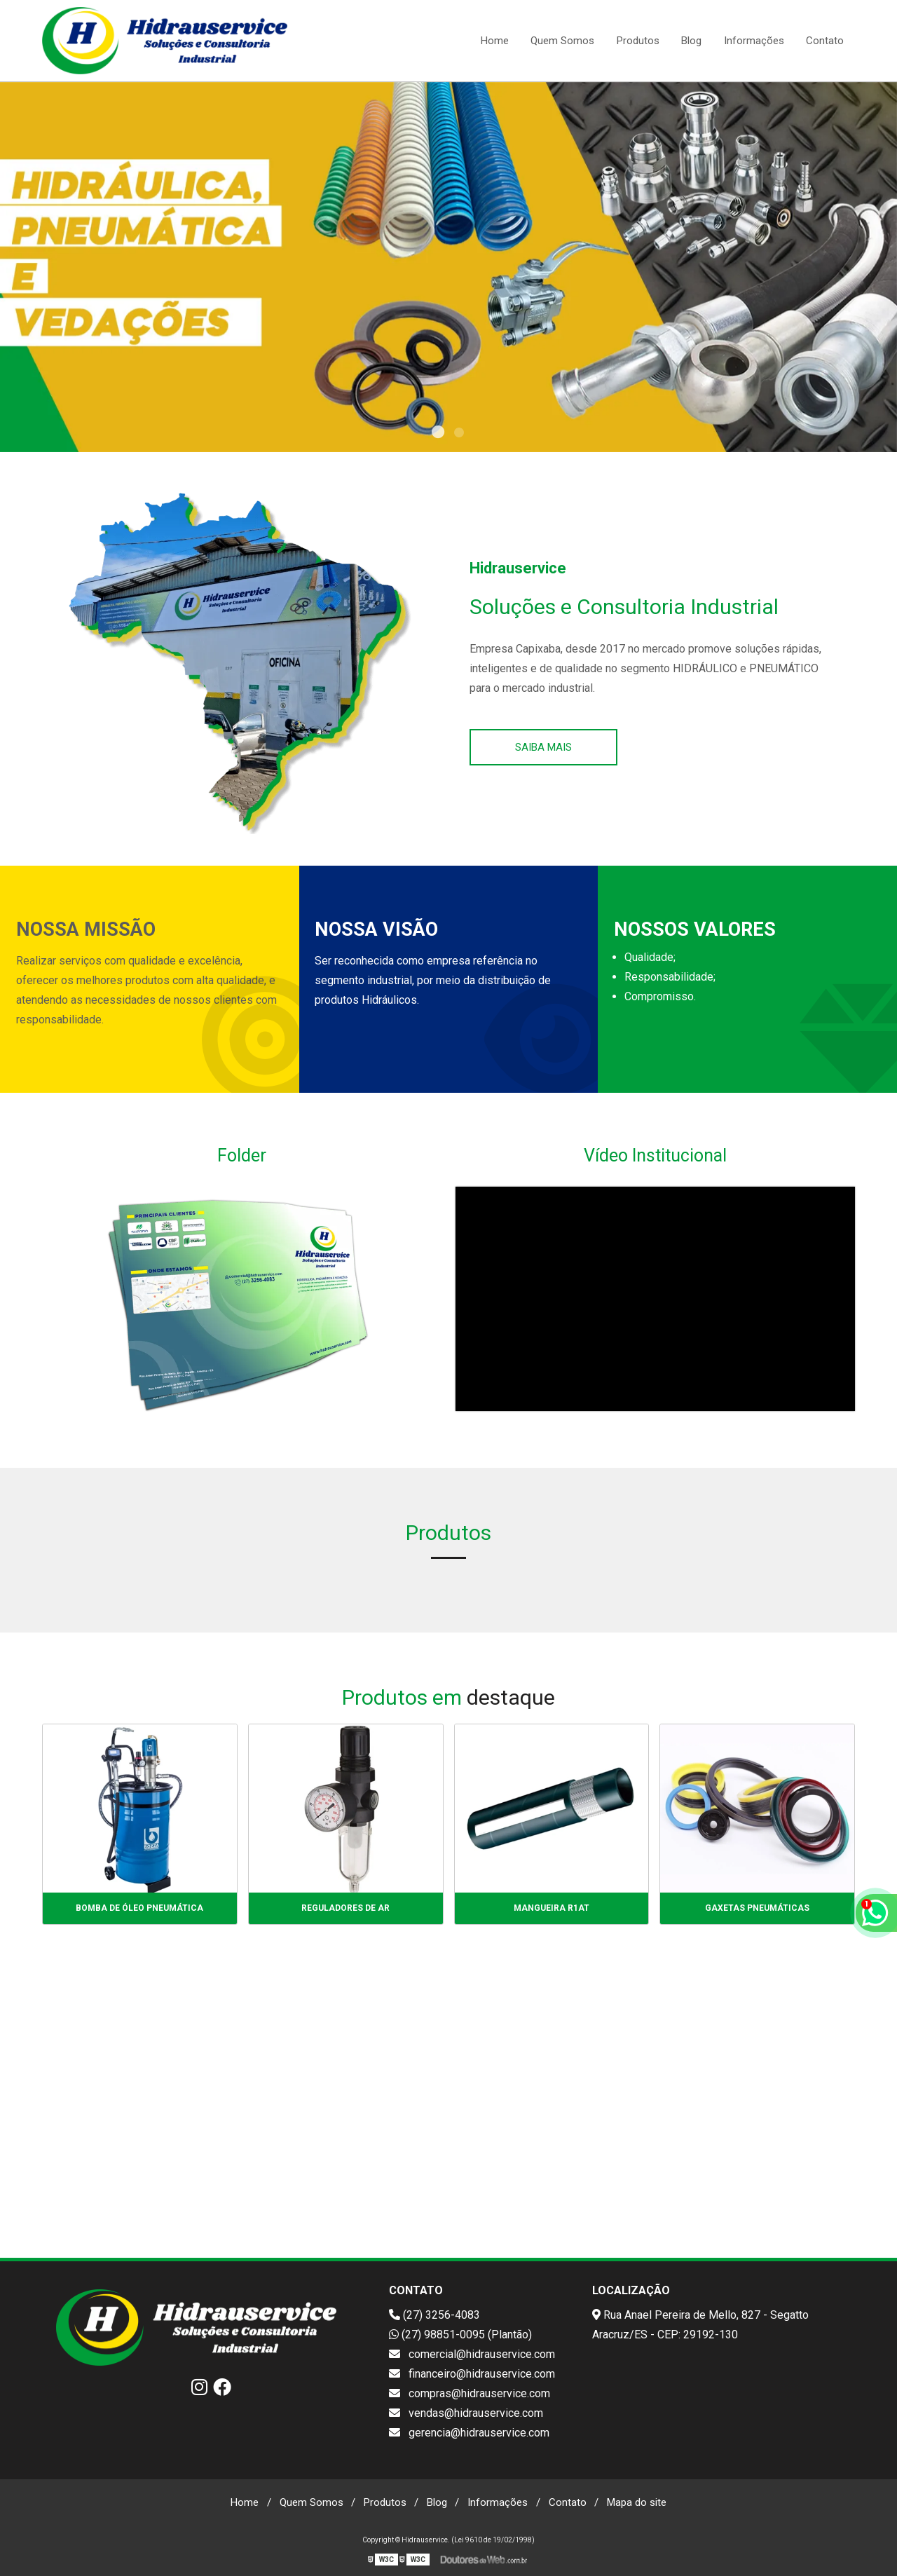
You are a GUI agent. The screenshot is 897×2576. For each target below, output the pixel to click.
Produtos (638, 40)
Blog (691, 40)
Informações (754, 40)
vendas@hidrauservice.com (466, 2413)
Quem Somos (562, 40)
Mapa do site (636, 2502)
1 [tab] (438, 435)
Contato (825, 40)
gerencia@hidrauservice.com (469, 2432)
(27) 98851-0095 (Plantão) (460, 2334)
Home (495, 40)
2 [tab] (459, 435)
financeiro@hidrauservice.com (472, 2373)
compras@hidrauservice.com (469, 2393)
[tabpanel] (448, 267)
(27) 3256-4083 (434, 2315)
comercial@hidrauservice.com (472, 2354)
